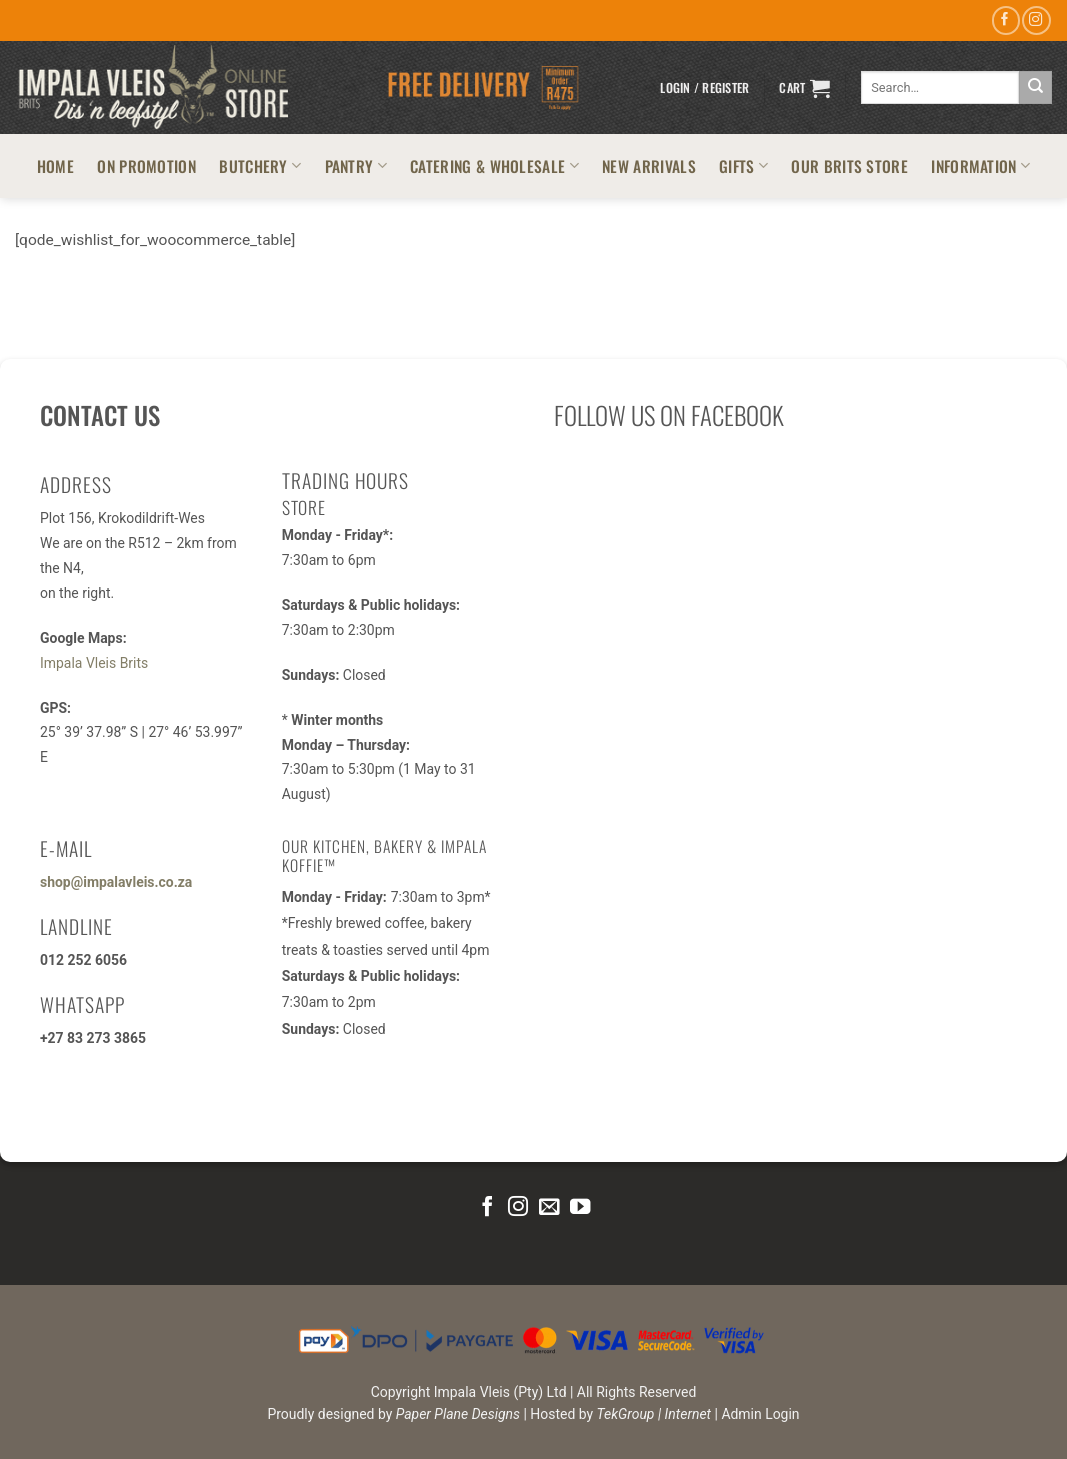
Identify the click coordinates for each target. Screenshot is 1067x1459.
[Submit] (1035, 87)
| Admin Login (757, 1414)
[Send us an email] (549, 1207)
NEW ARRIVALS (649, 165)
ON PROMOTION (146, 165)
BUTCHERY (260, 165)
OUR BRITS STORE (849, 165)
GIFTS (743, 165)
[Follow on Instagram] (1036, 20)
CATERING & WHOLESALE (494, 165)
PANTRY (356, 165)
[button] (704, 88)
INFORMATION (980, 165)
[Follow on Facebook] (1006, 20)
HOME (55, 165)
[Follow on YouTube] (579, 1207)
